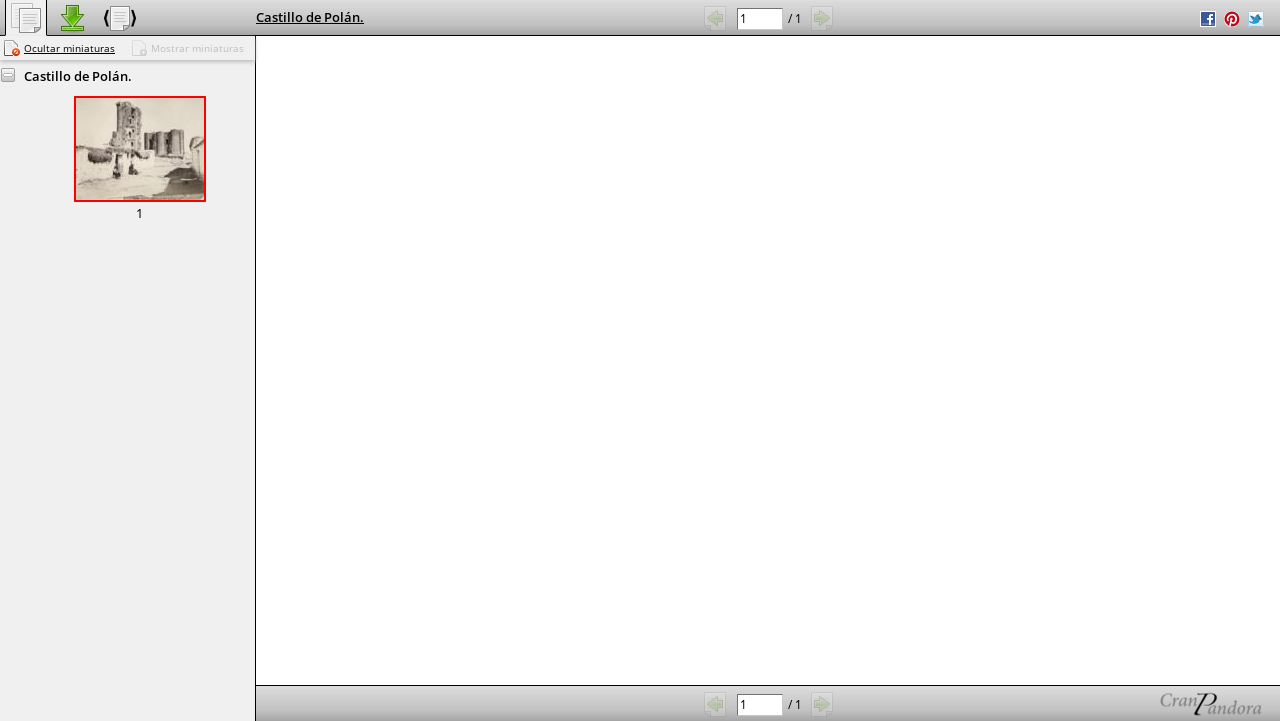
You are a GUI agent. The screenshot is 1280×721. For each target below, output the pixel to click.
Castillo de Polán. (310, 17)
